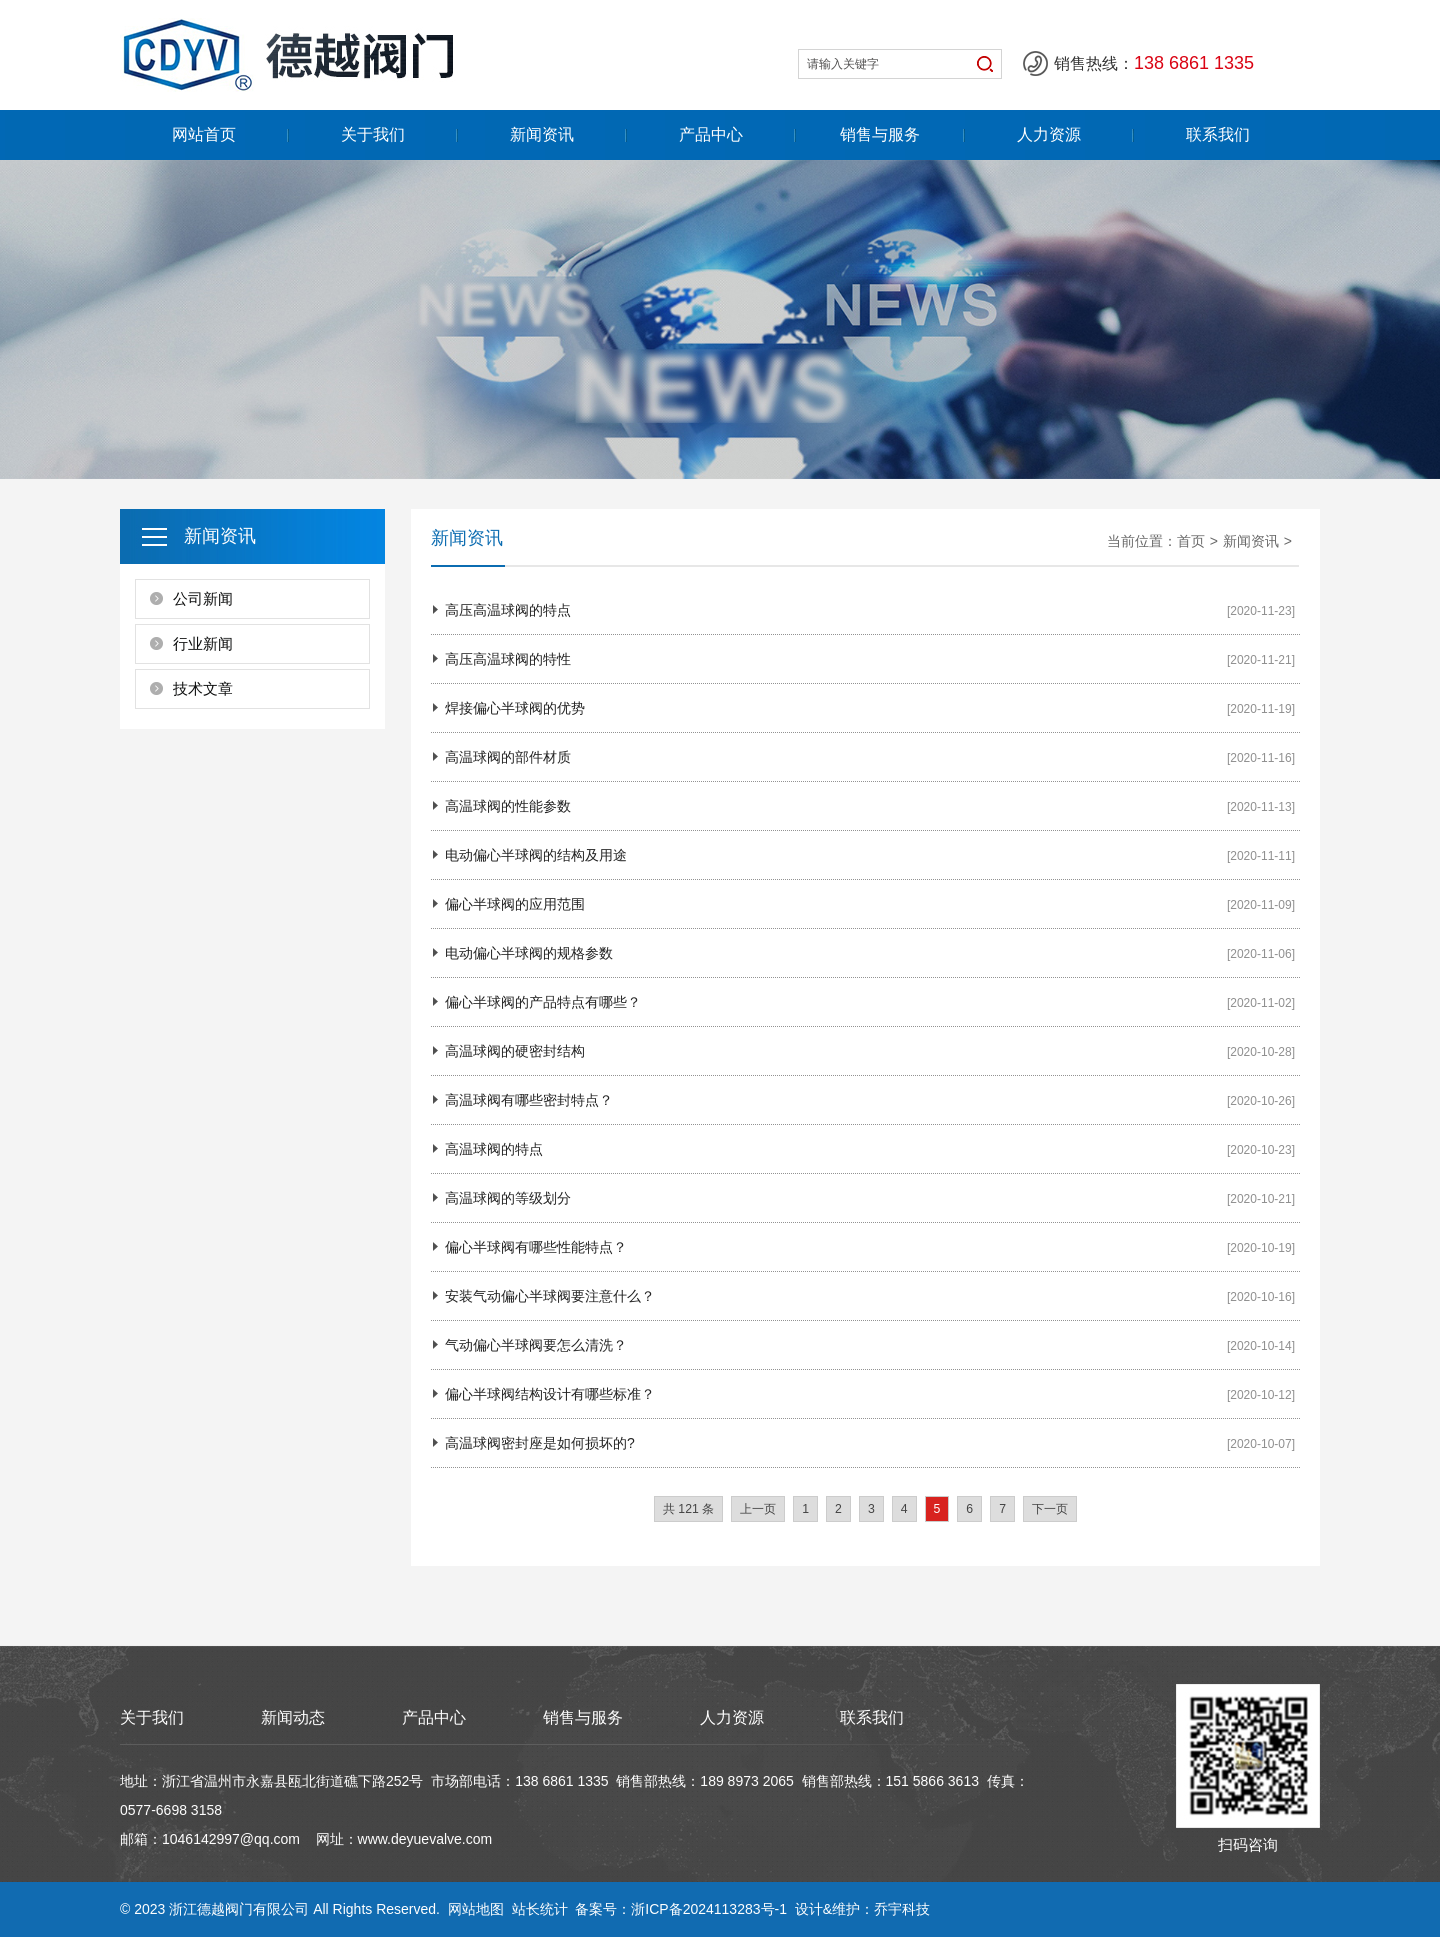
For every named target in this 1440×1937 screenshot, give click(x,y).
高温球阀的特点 (494, 1149)
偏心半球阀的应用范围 (515, 904)
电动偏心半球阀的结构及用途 (536, 855)
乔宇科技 (902, 1909)
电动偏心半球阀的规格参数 (529, 953)
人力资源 (1049, 134)
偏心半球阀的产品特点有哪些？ (543, 1002)
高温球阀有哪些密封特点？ (529, 1100)
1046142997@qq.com (231, 1839)
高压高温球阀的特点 (508, 610)
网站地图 (476, 1909)
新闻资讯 (542, 134)
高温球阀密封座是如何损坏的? (540, 1443)
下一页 (1050, 1509)
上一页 (758, 1509)
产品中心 (711, 134)
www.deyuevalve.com (425, 1839)
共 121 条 (688, 1509)
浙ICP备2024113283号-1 (709, 1909)
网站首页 (204, 134)
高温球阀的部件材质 (508, 757)
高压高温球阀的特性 (508, 659)
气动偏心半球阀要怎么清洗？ (536, 1345)
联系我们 (1218, 134)
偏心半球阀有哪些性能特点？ (536, 1247)
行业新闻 (203, 643)
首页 (1191, 541)
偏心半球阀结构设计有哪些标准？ (550, 1394)
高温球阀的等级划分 (508, 1198)
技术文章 (203, 688)
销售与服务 (880, 134)
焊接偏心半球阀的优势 (515, 708)
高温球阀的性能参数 (508, 806)
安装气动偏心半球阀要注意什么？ (550, 1296)
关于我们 (373, 134)
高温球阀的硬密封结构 (515, 1051)
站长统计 (540, 1909)
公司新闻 (203, 598)
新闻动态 (293, 1717)
